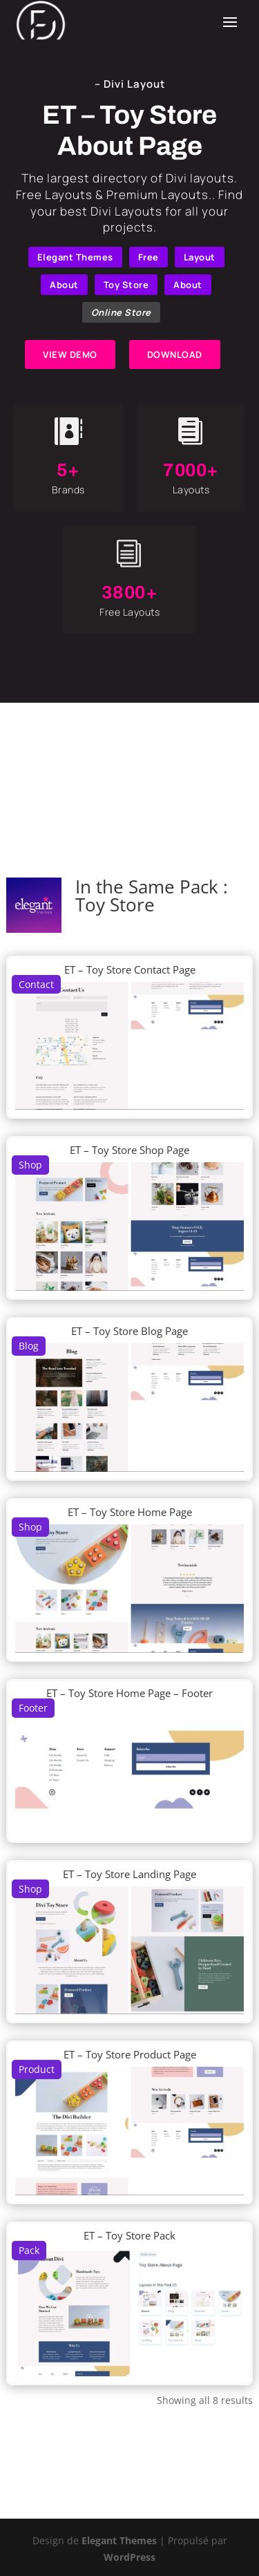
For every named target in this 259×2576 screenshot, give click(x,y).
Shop (30, 1164)
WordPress (129, 2557)
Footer (33, 1707)
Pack (29, 2250)
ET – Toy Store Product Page (130, 2054)
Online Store (121, 312)
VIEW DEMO (70, 354)
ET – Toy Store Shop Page (129, 1150)
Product (37, 2069)
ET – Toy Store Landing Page (129, 1874)
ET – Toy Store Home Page (130, 1512)
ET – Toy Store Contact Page (129, 969)
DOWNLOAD (174, 354)
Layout (199, 257)
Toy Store (126, 284)
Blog (29, 1345)
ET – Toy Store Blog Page (129, 1331)
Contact (36, 984)
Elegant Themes (75, 257)
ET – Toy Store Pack (129, 2235)
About (64, 284)
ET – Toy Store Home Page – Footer (129, 1693)
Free (148, 257)
